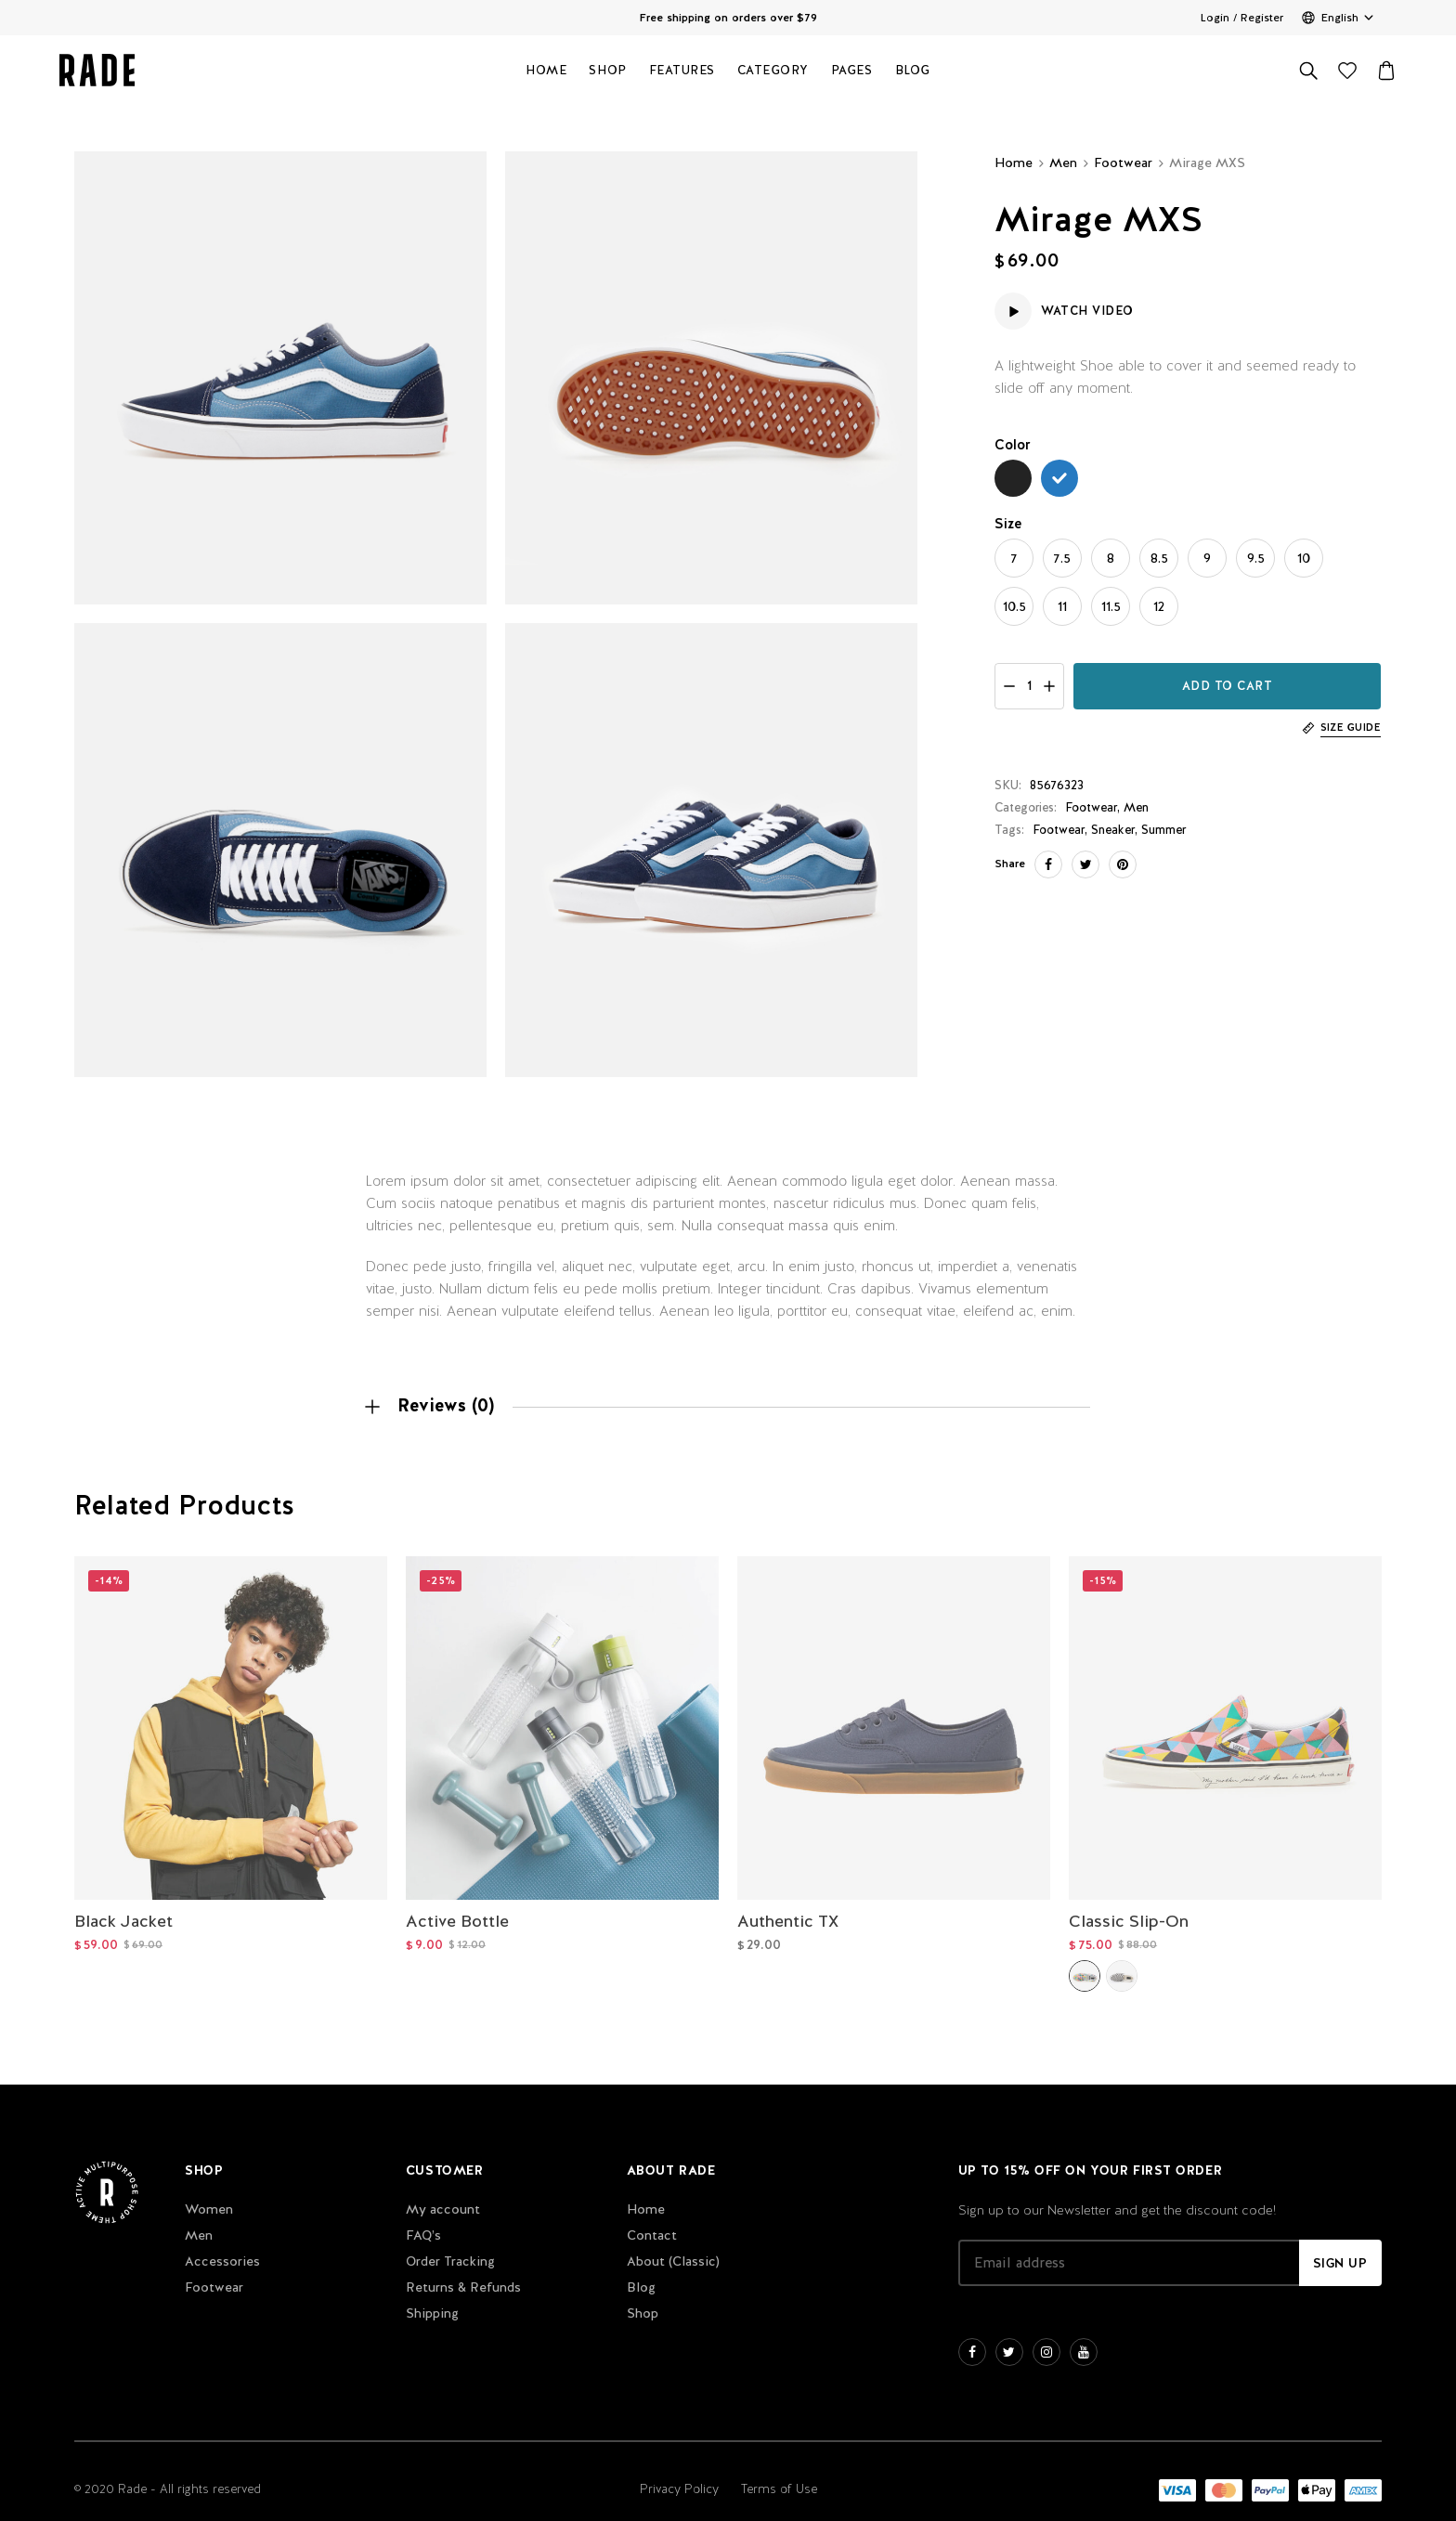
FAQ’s (423, 2218)
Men (1063, 162)
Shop (607, 75)
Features (682, 75)
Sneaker (1113, 830)
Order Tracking (450, 2244)
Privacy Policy (679, 2472)
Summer (1163, 830)
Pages (852, 75)
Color (1012, 444)
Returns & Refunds (463, 2270)
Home (546, 75)
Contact (652, 2218)
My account (443, 2192)
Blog (912, 75)
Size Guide (1350, 727)
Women (209, 2192)
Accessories (222, 2244)
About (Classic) (673, 2244)
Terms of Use (779, 2472)
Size (1007, 523)
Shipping (432, 2296)
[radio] (1013, 478)
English (1339, 17)
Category (773, 75)
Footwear (1123, 162)
